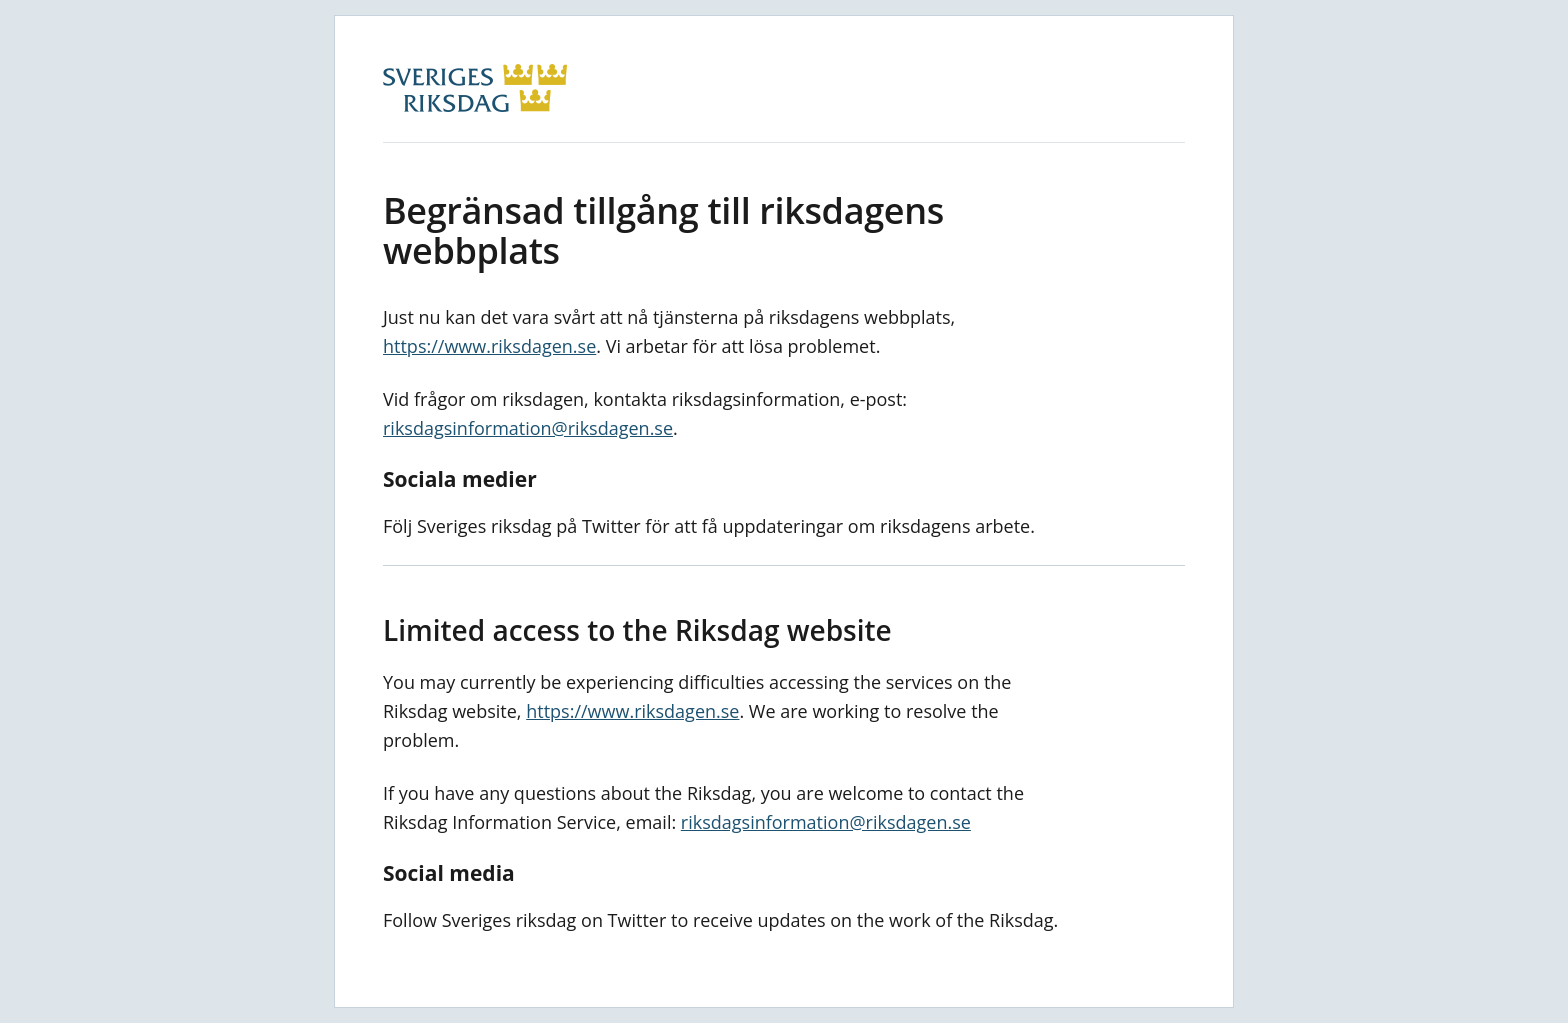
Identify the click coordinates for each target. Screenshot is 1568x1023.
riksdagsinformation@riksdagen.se (528, 428)
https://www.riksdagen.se (489, 346)
